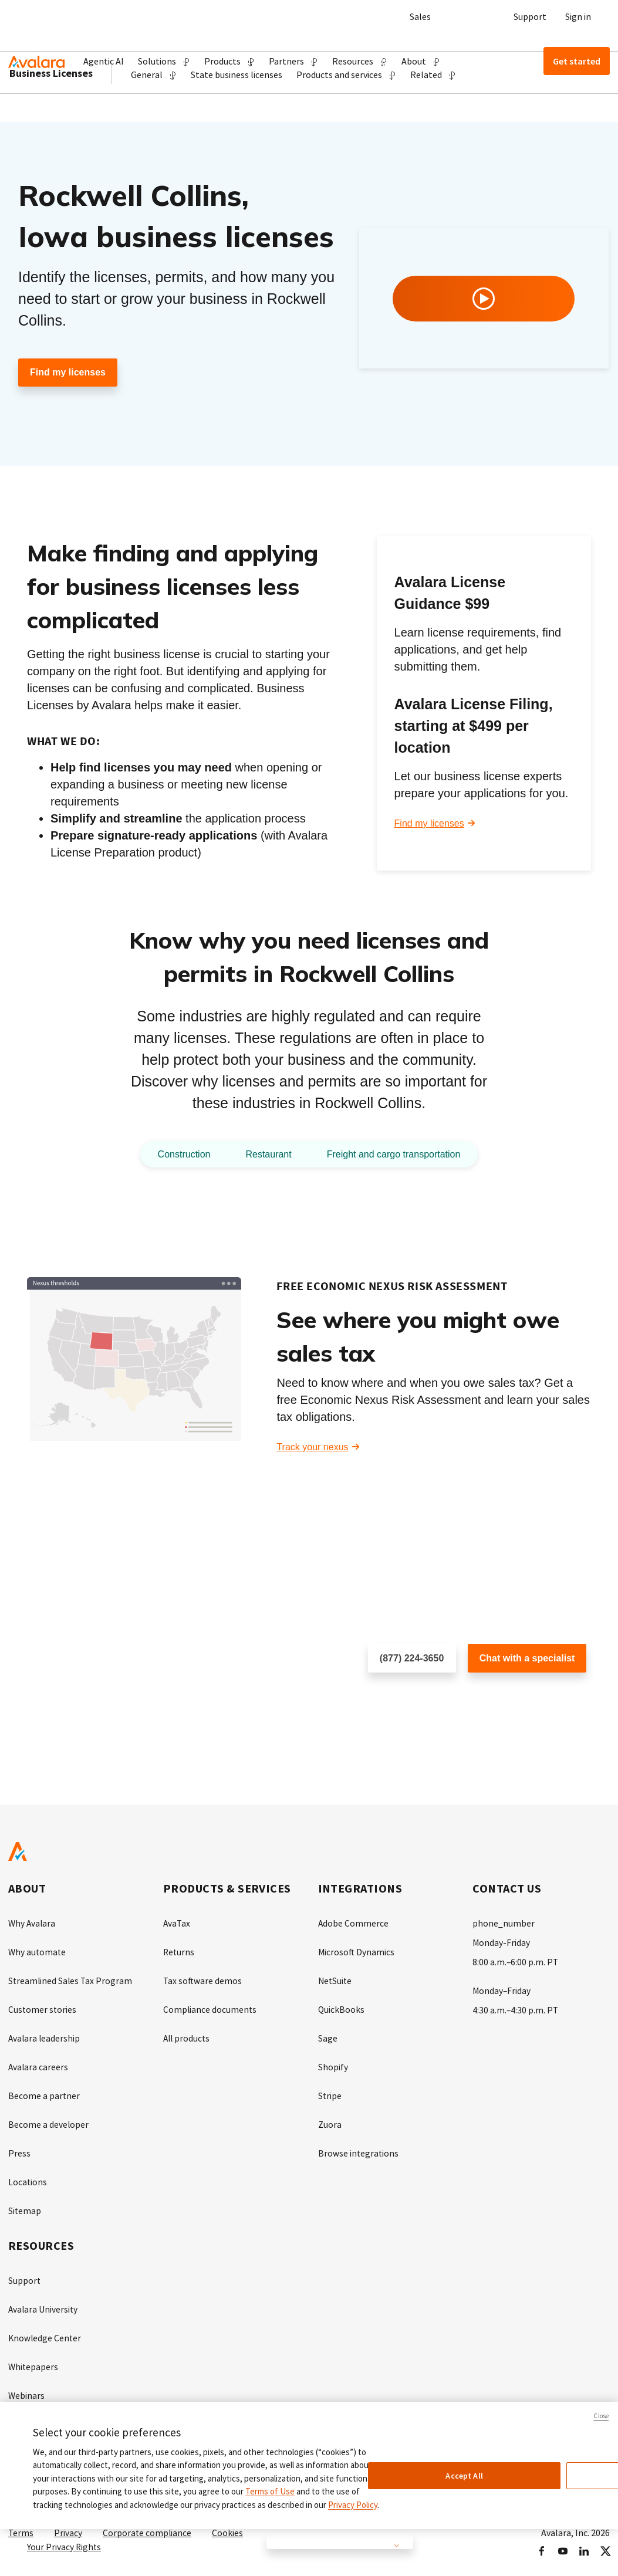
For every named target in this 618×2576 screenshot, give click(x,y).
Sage (327, 2036)
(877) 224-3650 (412, 1659)
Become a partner (44, 2092)
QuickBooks (341, 2008)
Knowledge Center (45, 2331)
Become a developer (48, 2121)
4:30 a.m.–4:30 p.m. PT (515, 2008)
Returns (179, 1952)
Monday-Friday (501, 1942)
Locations (28, 2177)
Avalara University (43, 2302)
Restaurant (263, 1154)
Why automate (37, 1952)
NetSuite (335, 1980)
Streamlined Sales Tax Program (71, 1980)
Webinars (26, 2387)
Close (601, 2416)
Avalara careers (38, 2064)
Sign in (578, 16)
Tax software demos (203, 1980)
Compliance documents (210, 2008)
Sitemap (25, 2205)
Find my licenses (68, 373)
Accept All (463, 2475)
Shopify (333, 2064)
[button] (164, 61)
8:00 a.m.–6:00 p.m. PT (515, 1961)
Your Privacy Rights (64, 2537)
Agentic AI (103, 61)
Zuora (330, 2121)
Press (19, 2149)
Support (530, 16)
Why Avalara (32, 1924)
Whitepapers (33, 2359)
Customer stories (42, 2008)
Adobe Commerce (353, 1924)
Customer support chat (515, 1697)
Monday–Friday (502, 1989)
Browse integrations (359, 2149)
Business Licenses (51, 117)
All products (187, 2036)
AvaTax (177, 1924)
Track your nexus (312, 1448)
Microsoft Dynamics (357, 1952)
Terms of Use (270, 2491)
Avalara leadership (45, 2036)
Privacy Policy (352, 2504)
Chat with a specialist (527, 1659)
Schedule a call (400, 1697)
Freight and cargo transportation (400, 1154)
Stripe (330, 2092)
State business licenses (236, 118)
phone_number (503, 1924)
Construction (172, 1154)
